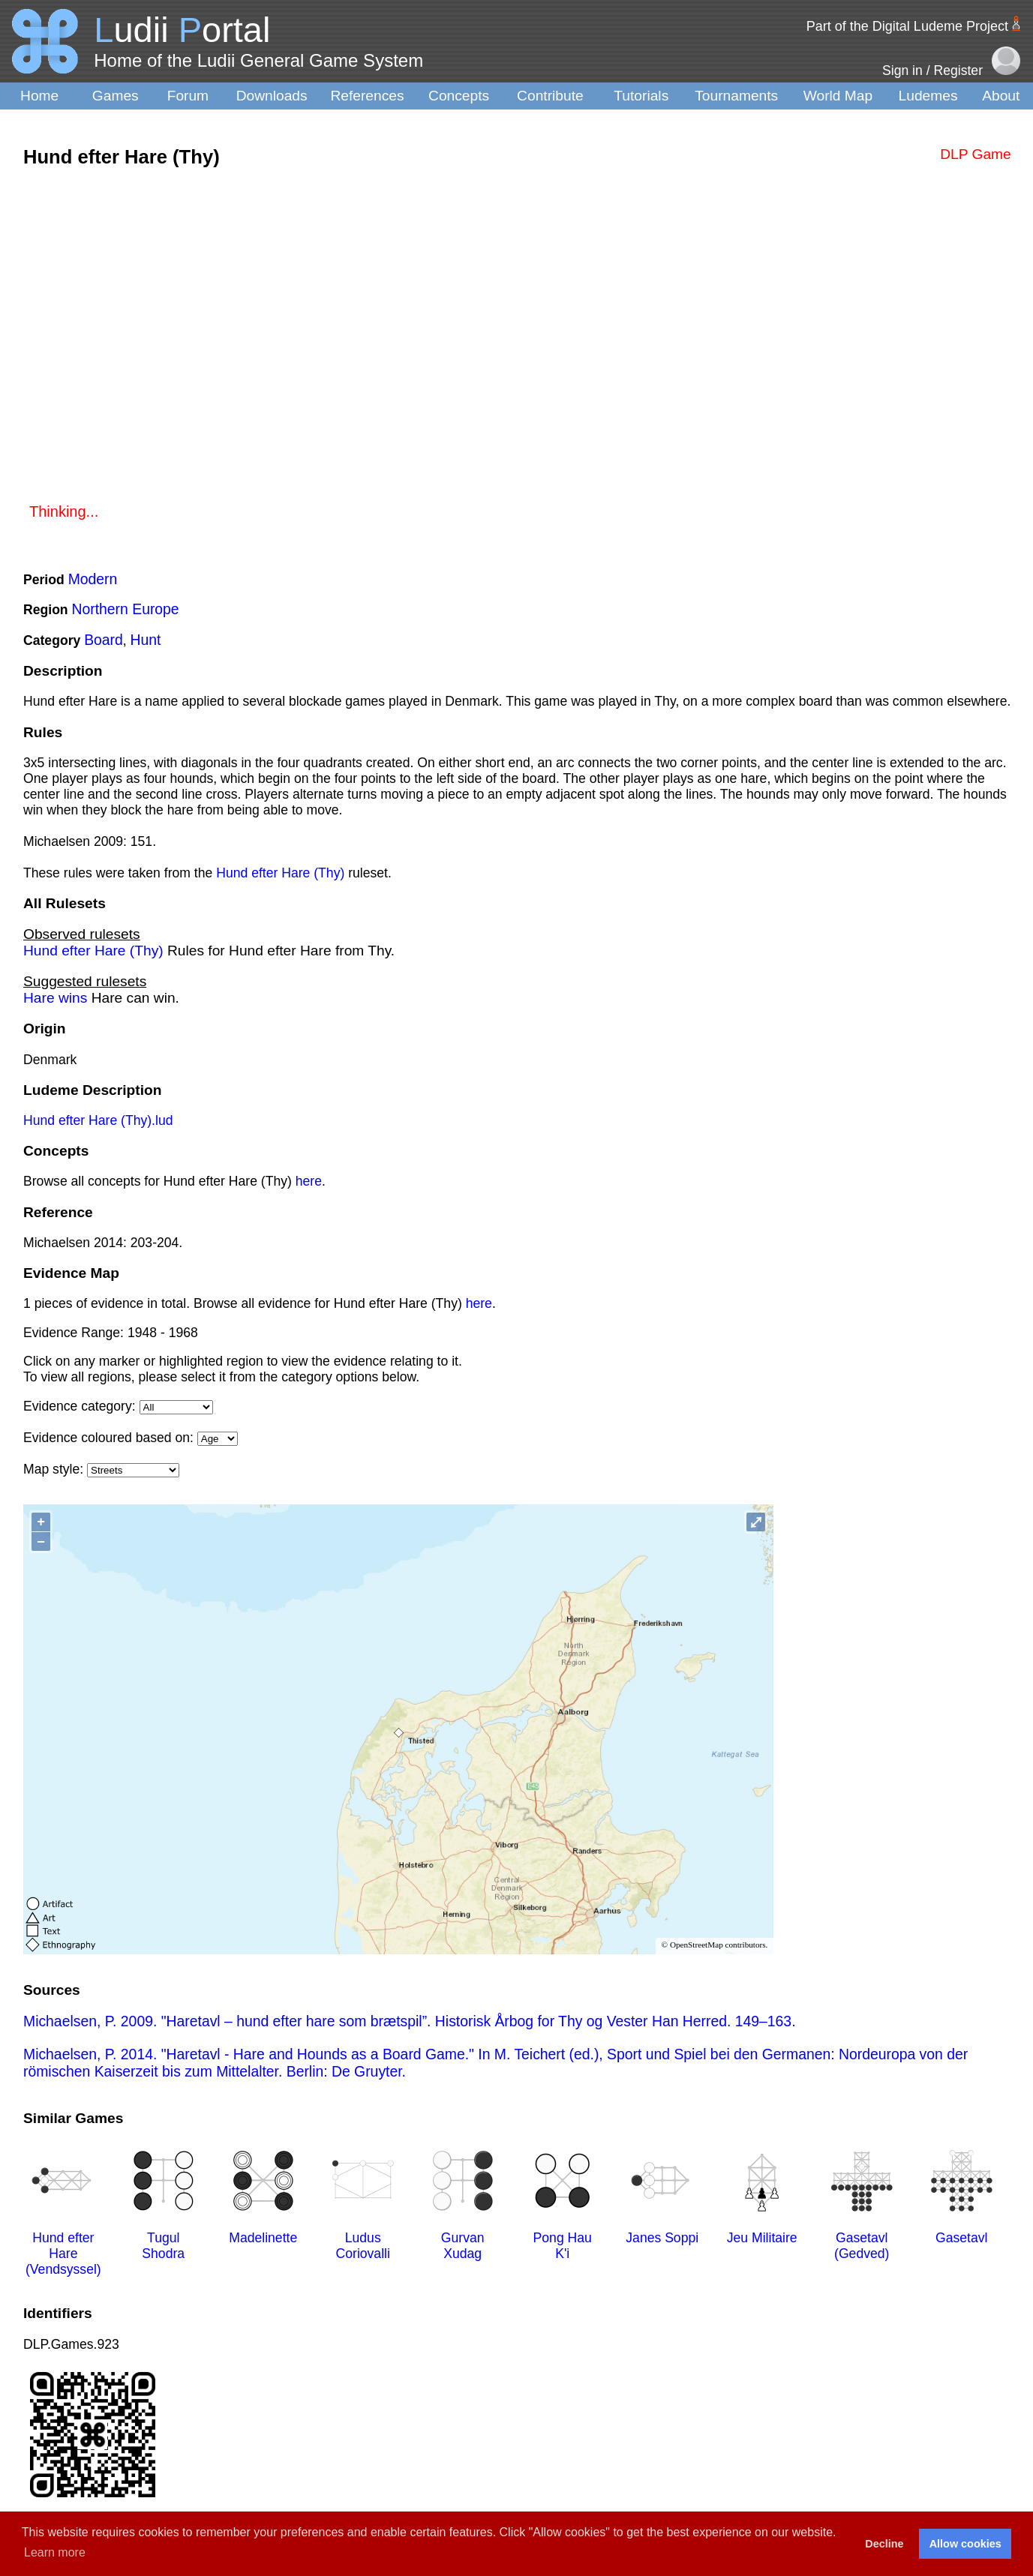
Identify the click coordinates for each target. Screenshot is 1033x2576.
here (309, 1181)
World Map (837, 95)
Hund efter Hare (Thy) (280, 872)
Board (103, 639)
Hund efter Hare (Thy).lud (98, 1120)
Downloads (272, 95)
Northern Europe (125, 609)
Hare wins (55, 998)
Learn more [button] (55, 2552)
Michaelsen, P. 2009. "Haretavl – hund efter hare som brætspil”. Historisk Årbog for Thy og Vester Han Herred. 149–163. (409, 2021)
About (1000, 95)
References (367, 95)
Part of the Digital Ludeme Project (907, 26)
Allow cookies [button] (965, 2544)
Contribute (550, 95)
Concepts (458, 95)
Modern (93, 579)
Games (115, 95)
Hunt (146, 639)
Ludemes (928, 95)
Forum (188, 95)
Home (39, 95)
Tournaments (736, 95)
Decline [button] (884, 2544)
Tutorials (641, 95)
